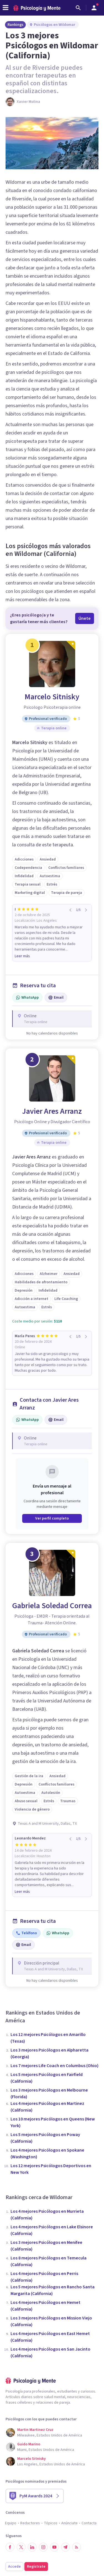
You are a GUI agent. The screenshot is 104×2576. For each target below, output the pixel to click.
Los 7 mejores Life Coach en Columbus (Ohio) (54, 2066)
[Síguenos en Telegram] (65, 2547)
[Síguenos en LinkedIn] (32, 2547)
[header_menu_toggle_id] (5, 7)
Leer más (22, 956)
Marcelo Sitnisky (52, 696)
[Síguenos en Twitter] (21, 2547)
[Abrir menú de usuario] (94, 7)
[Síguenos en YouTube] (54, 2547)
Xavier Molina (28, 102)
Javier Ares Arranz (52, 1111)
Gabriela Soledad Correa (52, 1605)
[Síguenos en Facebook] (10, 2547)
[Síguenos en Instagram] (43, 2547)
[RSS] (76, 2547)
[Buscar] (78, 7)
